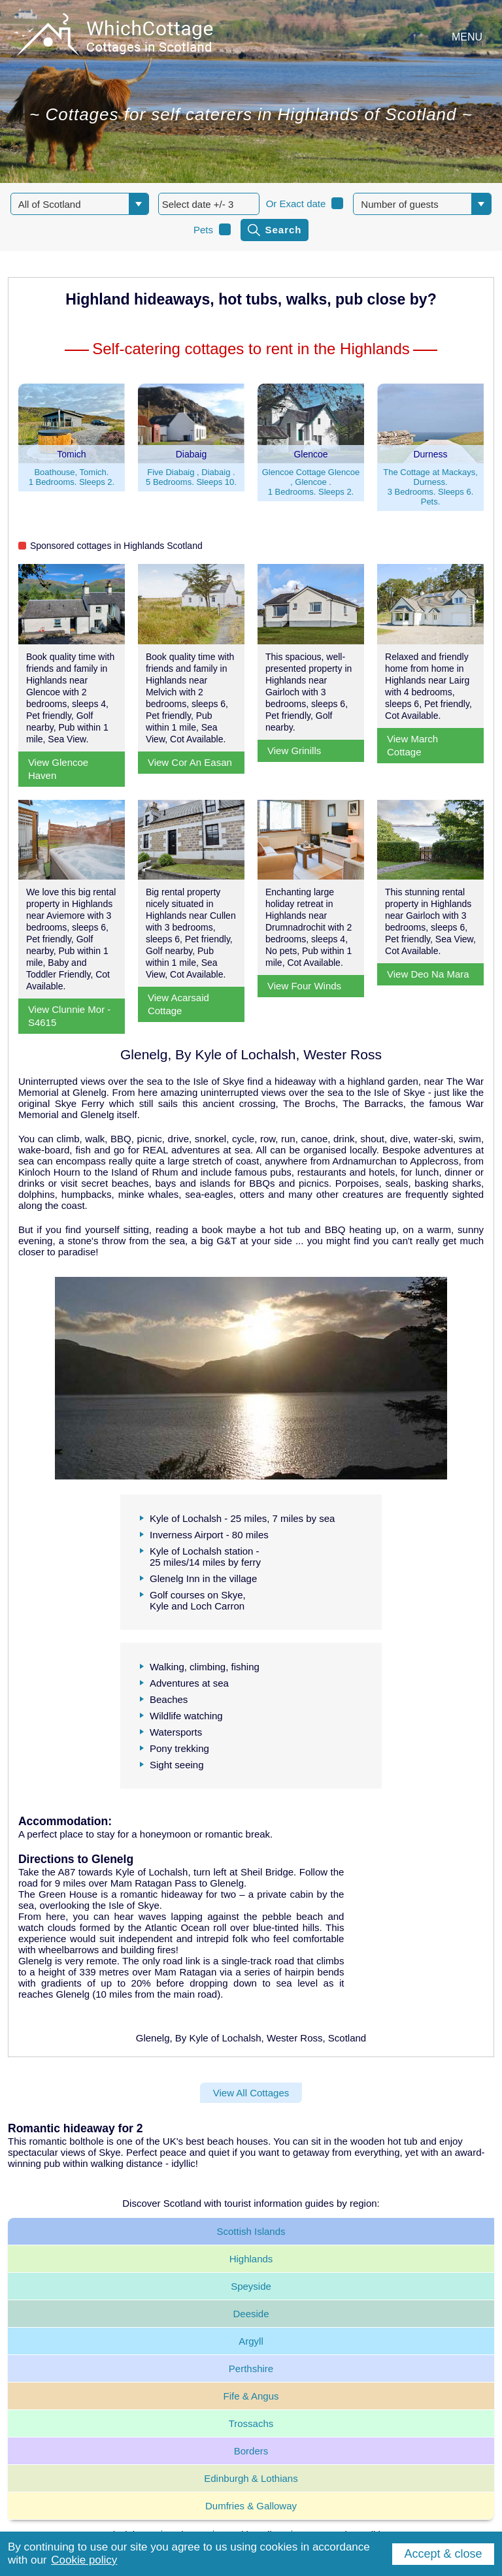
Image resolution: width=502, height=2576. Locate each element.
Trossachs (251, 2423)
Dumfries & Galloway (251, 2505)
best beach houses (227, 2141)
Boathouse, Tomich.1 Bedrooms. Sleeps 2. (72, 477)
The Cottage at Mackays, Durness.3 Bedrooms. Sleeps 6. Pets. (430, 486)
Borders (251, 2450)
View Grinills (294, 750)
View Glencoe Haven (58, 769)
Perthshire (251, 2368)
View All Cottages (251, 2092)
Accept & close (443, 2553)
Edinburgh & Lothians (250, 2478)
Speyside (251, 2286)
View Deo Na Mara (428, 974)
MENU (467, 36)
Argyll (251, 2341)
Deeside (251, 2313)
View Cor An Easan (190, 762)
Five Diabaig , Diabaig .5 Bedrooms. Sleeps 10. (191, 477)
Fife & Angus (250, 2396)
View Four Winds (304, 985)
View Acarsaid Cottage (178, 1004)
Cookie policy (84, 2560)
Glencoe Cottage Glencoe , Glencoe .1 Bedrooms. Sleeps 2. (311, 482)
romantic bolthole (66, 2141)
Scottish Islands (250, 2231)
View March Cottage (412, 745)
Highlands (251, 2258)
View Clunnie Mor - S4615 (69, 1016)
